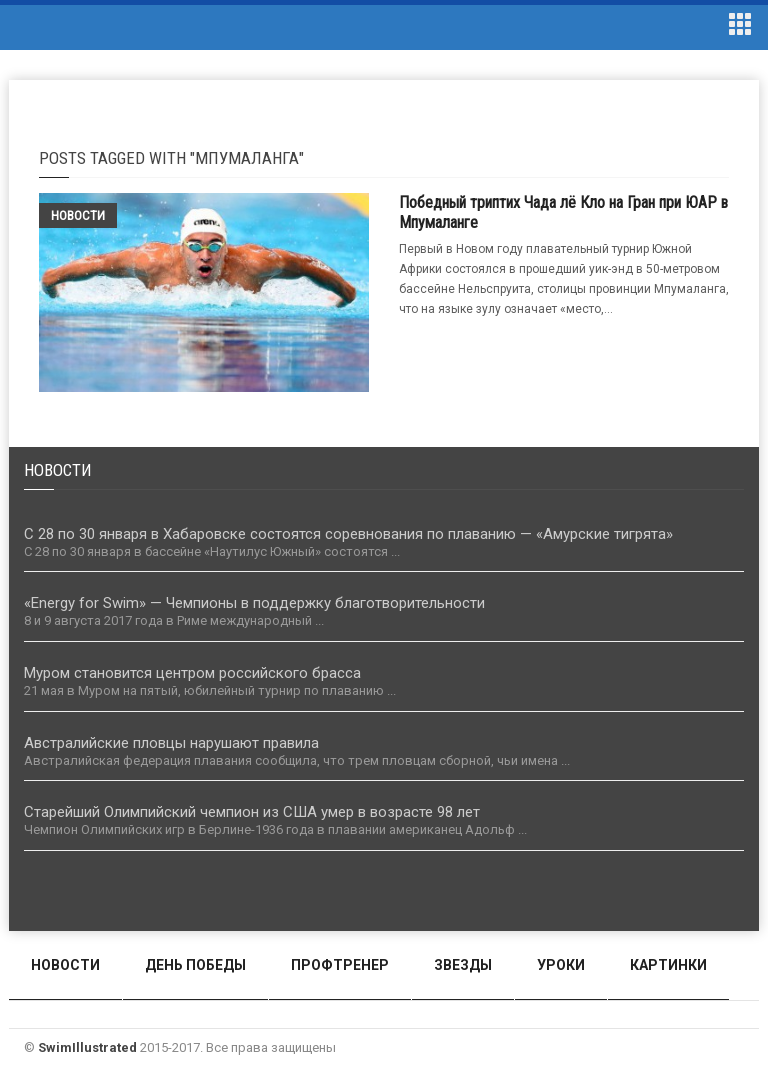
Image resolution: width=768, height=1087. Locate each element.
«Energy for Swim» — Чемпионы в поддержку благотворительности (254, 603)
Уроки (561, 965)
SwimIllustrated (87, 1047)
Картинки (668, 965)
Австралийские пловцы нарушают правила (171, 743)
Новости (78, 215)
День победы (195, 965)
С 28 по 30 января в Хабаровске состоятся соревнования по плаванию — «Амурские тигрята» (348, 534)
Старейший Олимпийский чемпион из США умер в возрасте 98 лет (252, 812)
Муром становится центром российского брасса (192, 673)
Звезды (463, 965)
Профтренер (340, 965)
